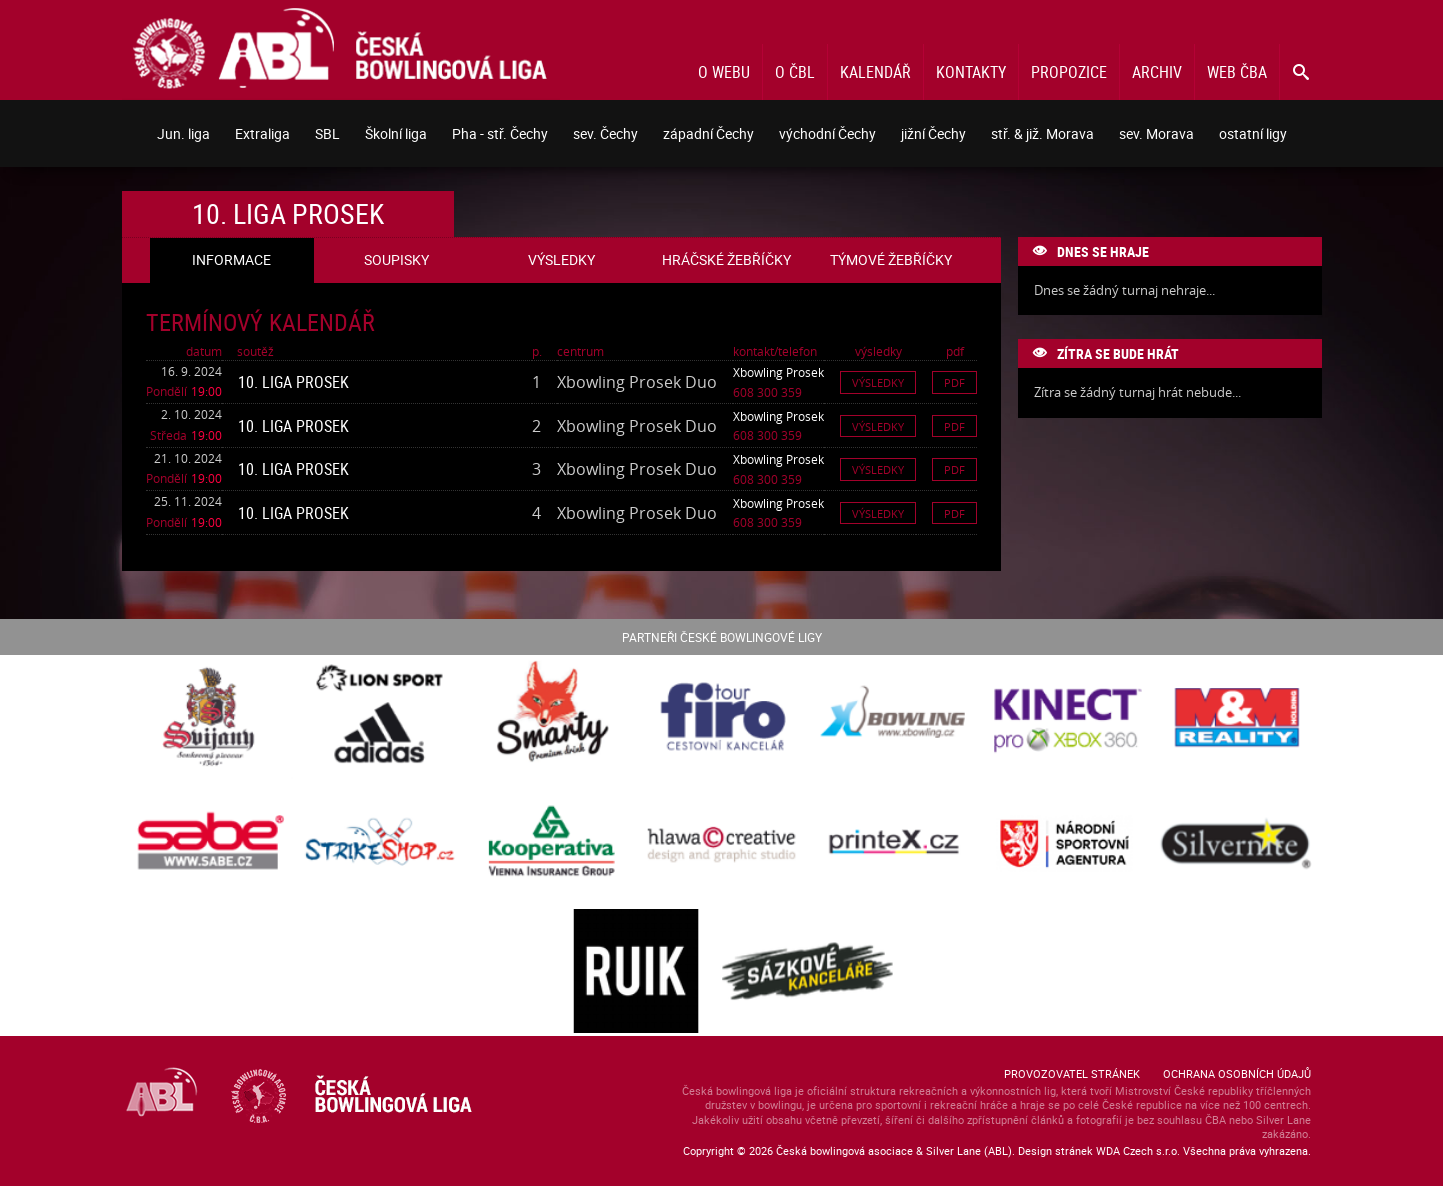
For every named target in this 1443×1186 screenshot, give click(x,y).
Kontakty (971, 72)
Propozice (1069, 72)
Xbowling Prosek (778, 372)
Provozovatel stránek (1072, 1073)
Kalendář (875, 72)
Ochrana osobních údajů (1237, 1073)
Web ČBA (1237, 72)
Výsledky (878, 382)
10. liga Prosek (293, 382)
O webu (724, 72)
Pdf (954, 382)
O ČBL (795, 72)
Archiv (1157, 72)
